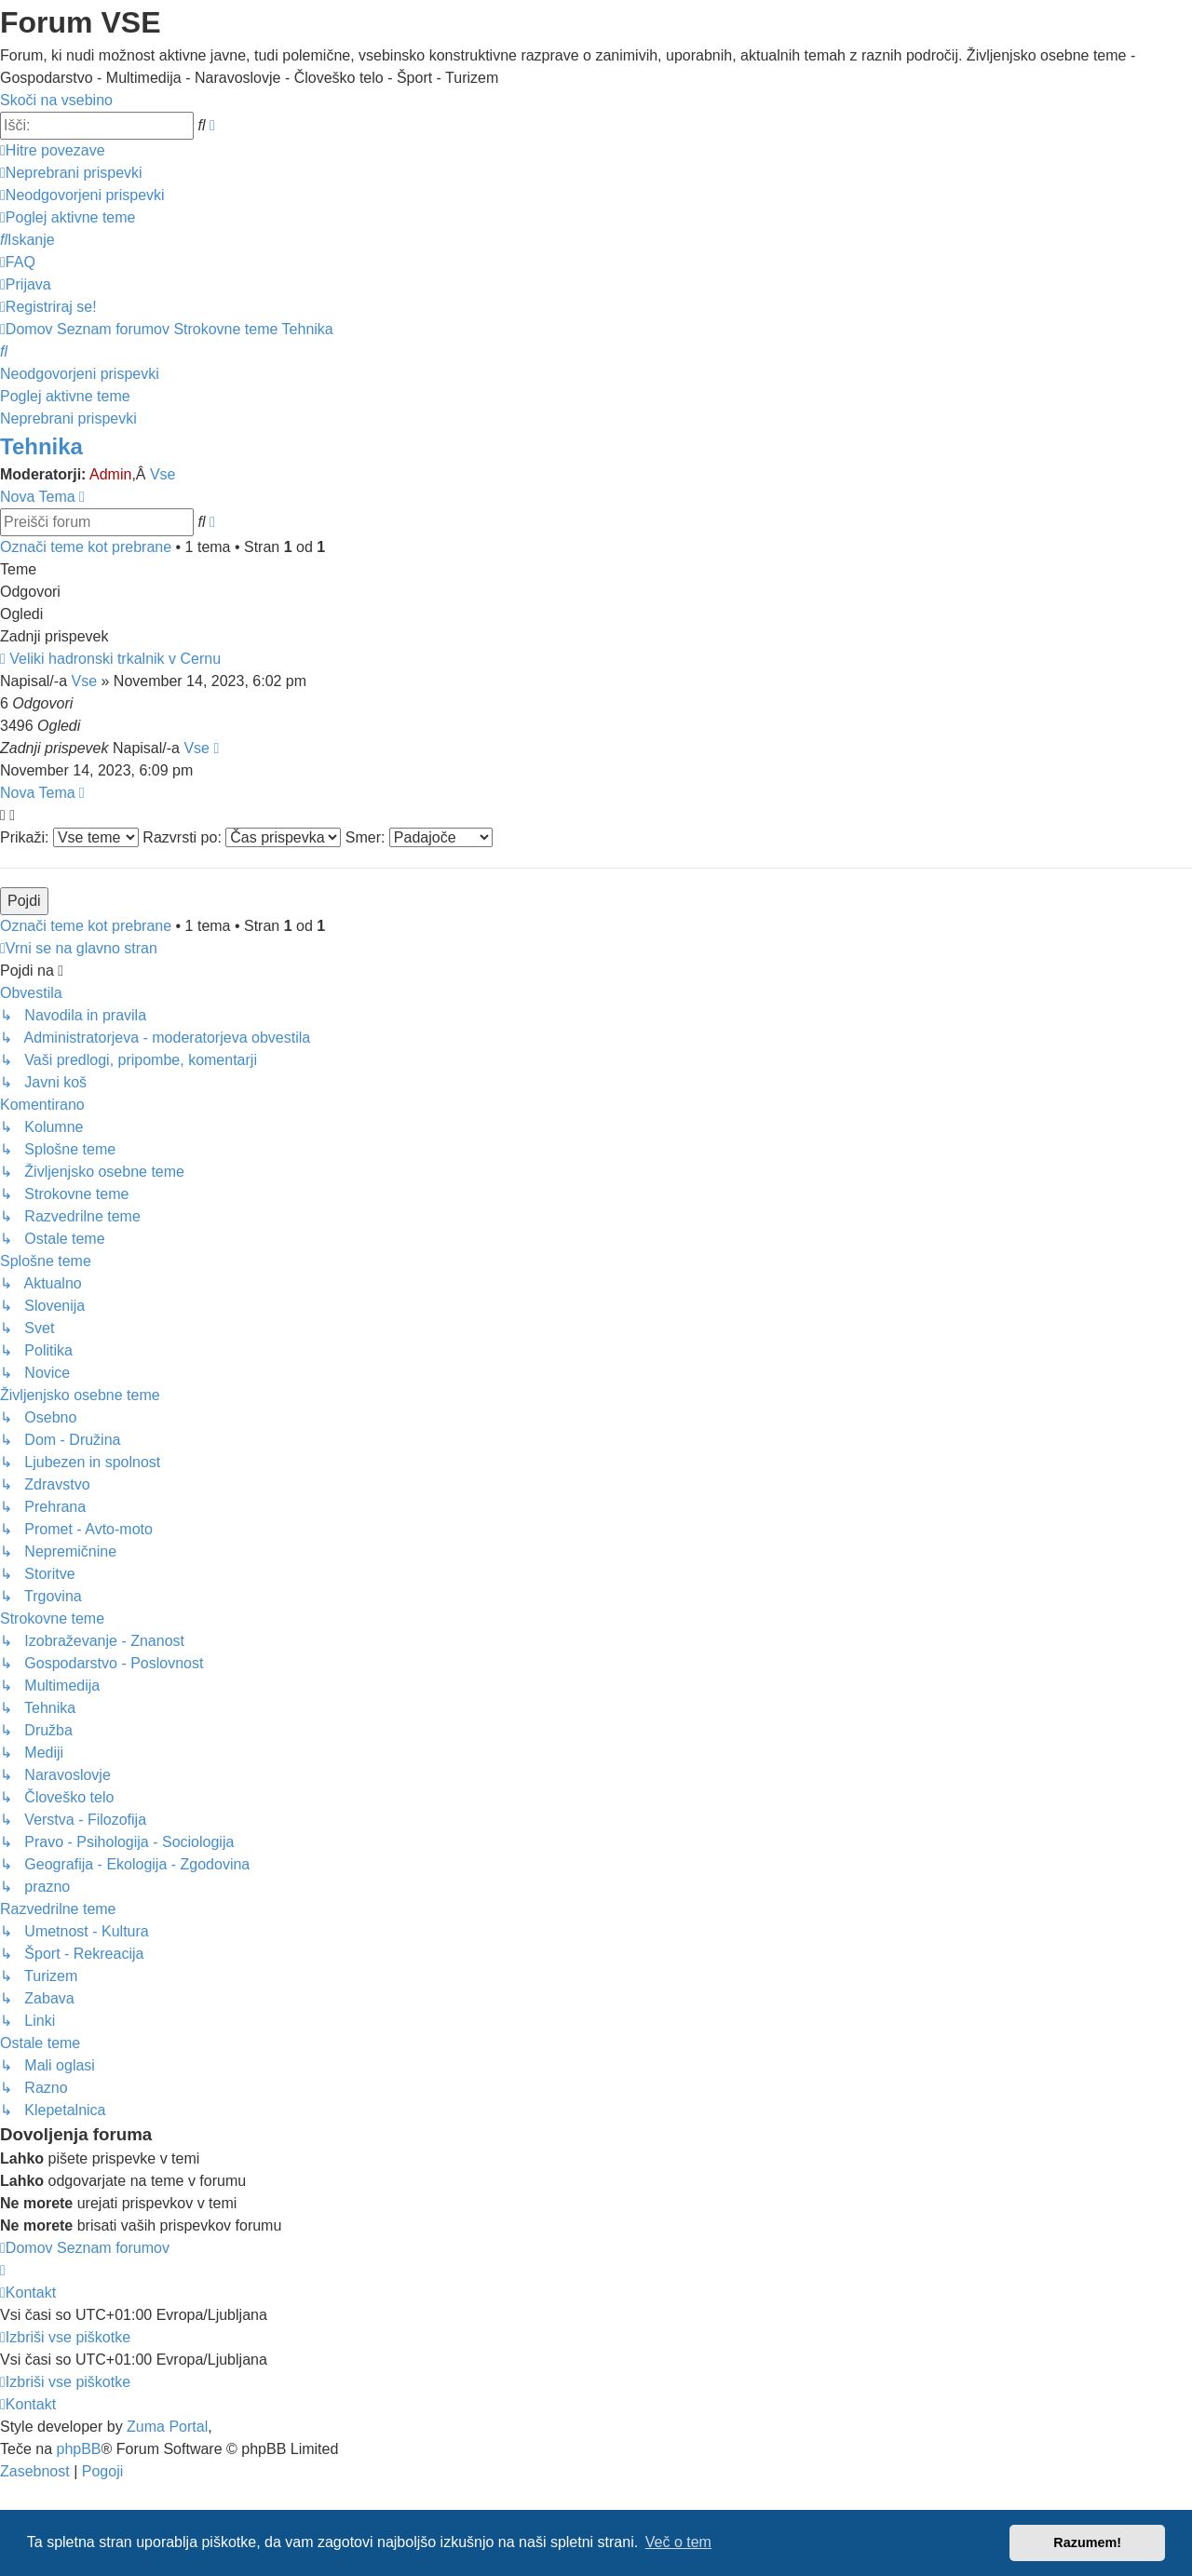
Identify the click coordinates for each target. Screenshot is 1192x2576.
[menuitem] (71, 173)
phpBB (78, 2449)
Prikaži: (69, 837)
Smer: (419, 837)
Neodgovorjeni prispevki (79, 374)
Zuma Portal (167, 2426)
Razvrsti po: (241, 837)
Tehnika (41, 446)
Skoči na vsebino (56, 100)
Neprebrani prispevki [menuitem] (68, 418)
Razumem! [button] (1087, 2542)
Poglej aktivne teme (65, 396)
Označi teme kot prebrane (85, 547)
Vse (163, 474)
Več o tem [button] (678, 2542)
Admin (110, 474)
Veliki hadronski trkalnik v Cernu (115, 659)
